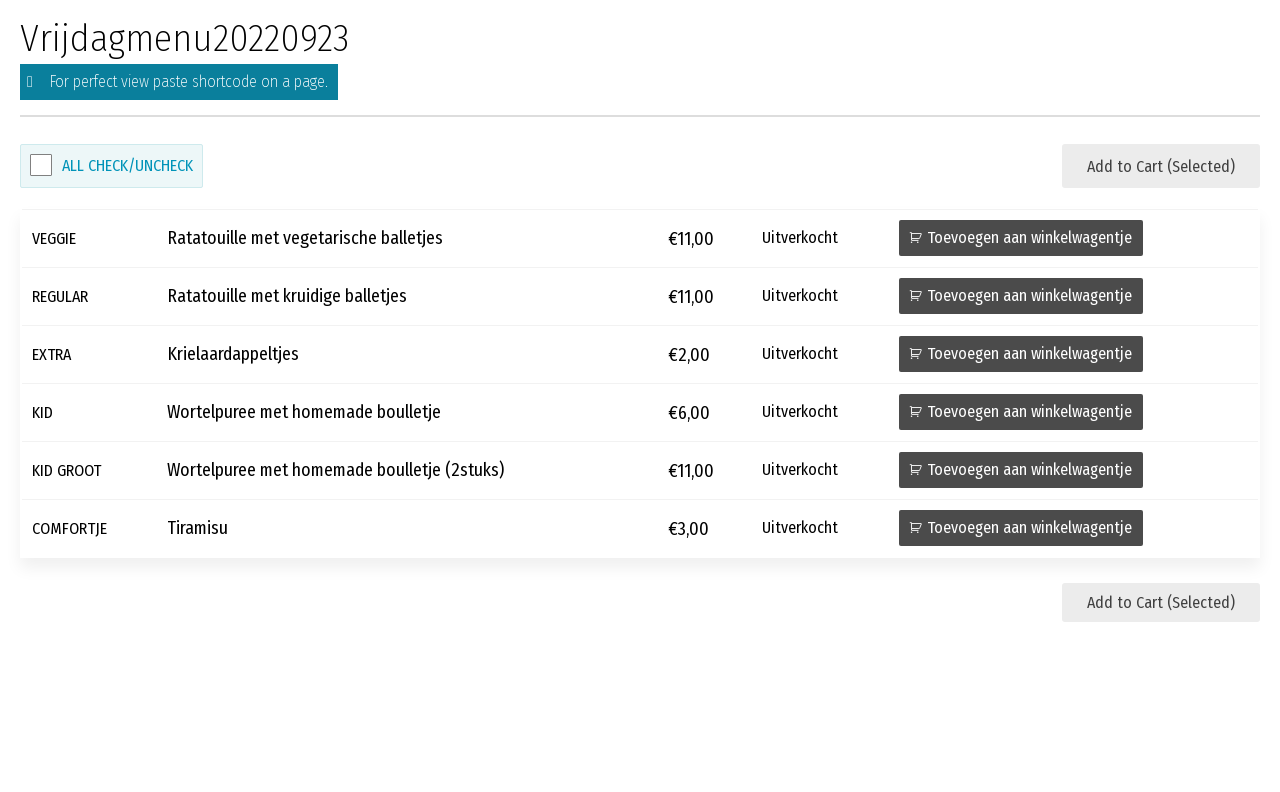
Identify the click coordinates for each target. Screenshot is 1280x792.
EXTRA (51, 354)
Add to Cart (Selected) (1161, 166)
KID (42, 412)
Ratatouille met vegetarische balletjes (305, 238)
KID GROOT (66, 470)
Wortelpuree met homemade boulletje (304, 412)
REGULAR (60, 296)
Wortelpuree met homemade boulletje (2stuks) (335, 470)
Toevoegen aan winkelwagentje (1029, 237)
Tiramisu (197, 528)
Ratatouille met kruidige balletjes (287, 296)
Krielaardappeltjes (233, 354)
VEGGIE (54, 238)
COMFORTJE (69, 528)
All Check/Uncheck (127, 165)
